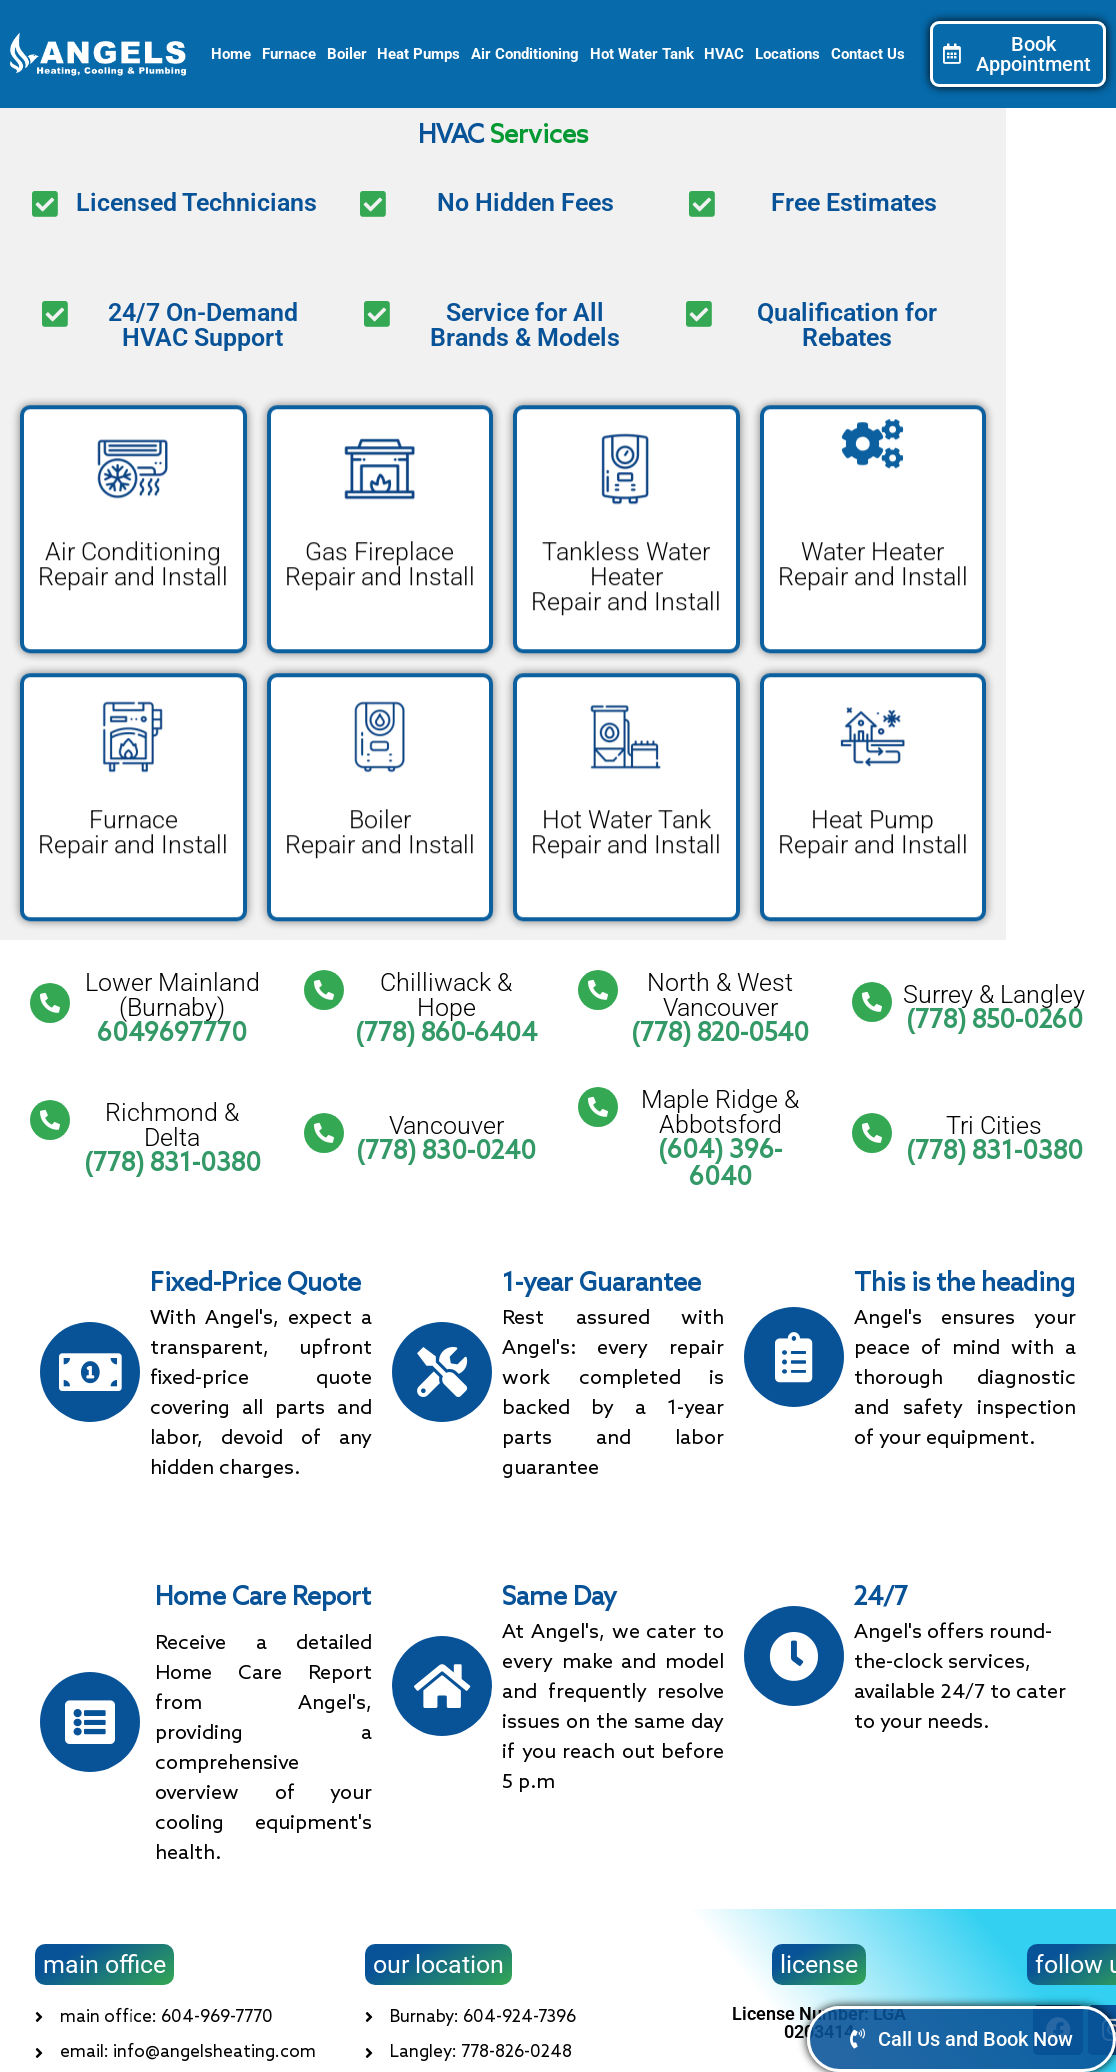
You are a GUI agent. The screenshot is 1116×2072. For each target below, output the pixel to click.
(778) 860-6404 (446, 1034)
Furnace (289, 54)
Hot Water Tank (642, 54)
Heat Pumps (418, 54)
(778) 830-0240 (446, 1152)
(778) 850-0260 (994, 1022)
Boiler (347, 54)
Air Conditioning (525, 54)
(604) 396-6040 (720, 1164)
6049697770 (172, 1034)
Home (231, 54)
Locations (787, 54)
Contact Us (868, 54)
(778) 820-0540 (720, 1034)
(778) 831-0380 (172, 1165)
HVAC (724, 54)
